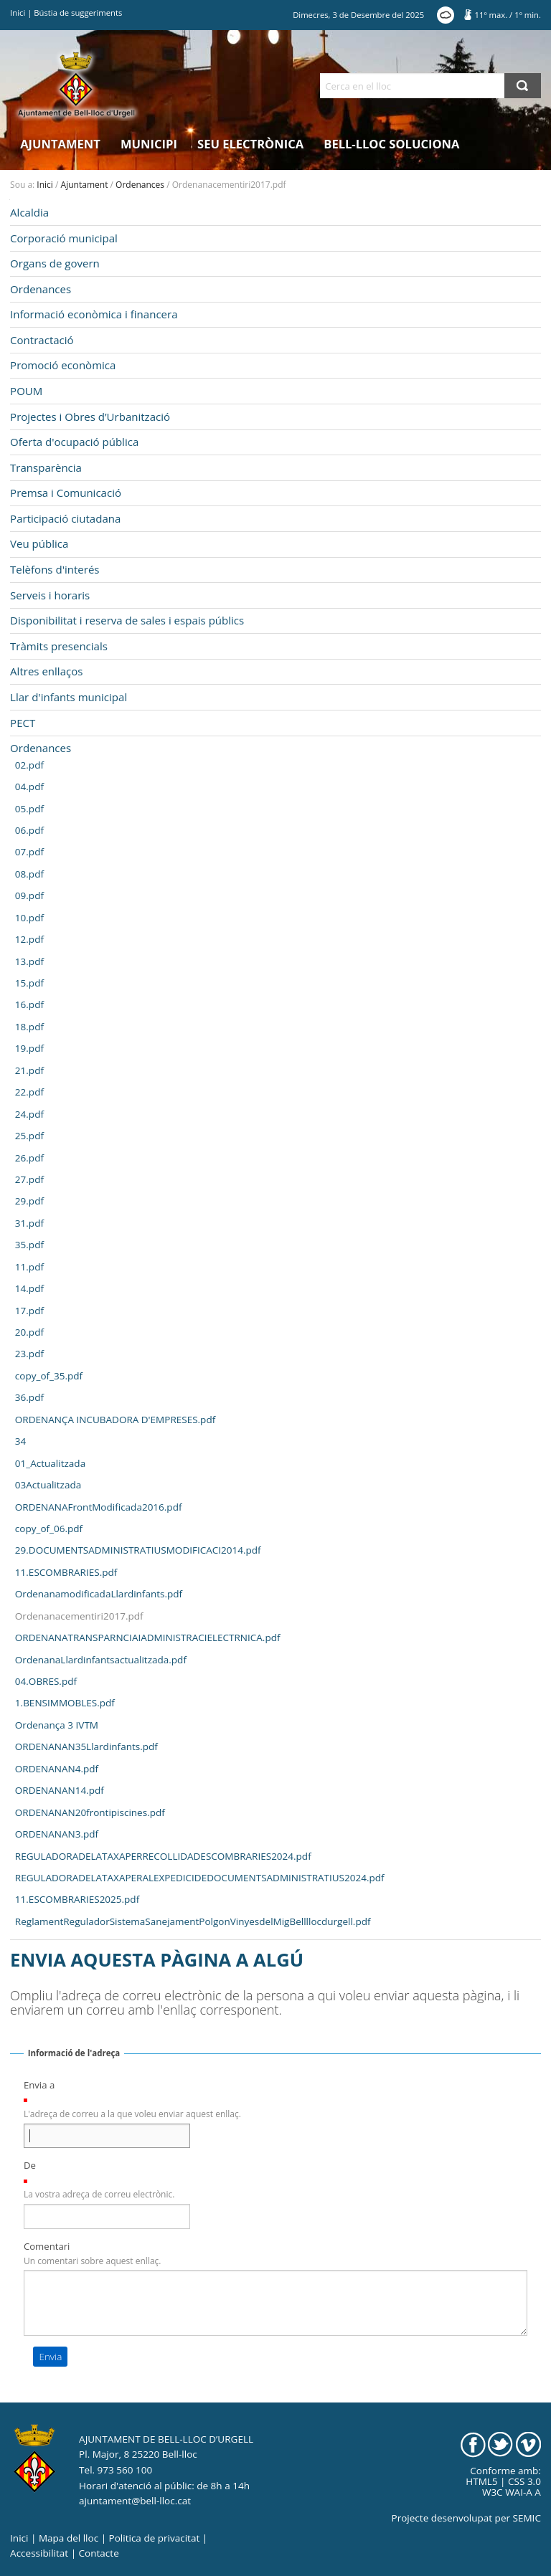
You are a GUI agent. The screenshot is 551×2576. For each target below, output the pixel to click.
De (30, 2165)
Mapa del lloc (68, 2538)
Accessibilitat (39, 2553)
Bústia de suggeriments (78, 12)
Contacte (99, 2553)
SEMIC (527, 2517)
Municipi (149, 144)
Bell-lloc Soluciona (391, 144)
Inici (17, 12)
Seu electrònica (250, 144)
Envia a (39, 2084)
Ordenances (140, 185)
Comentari (47, 2246)
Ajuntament (60, 144)
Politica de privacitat (154, 2538)
